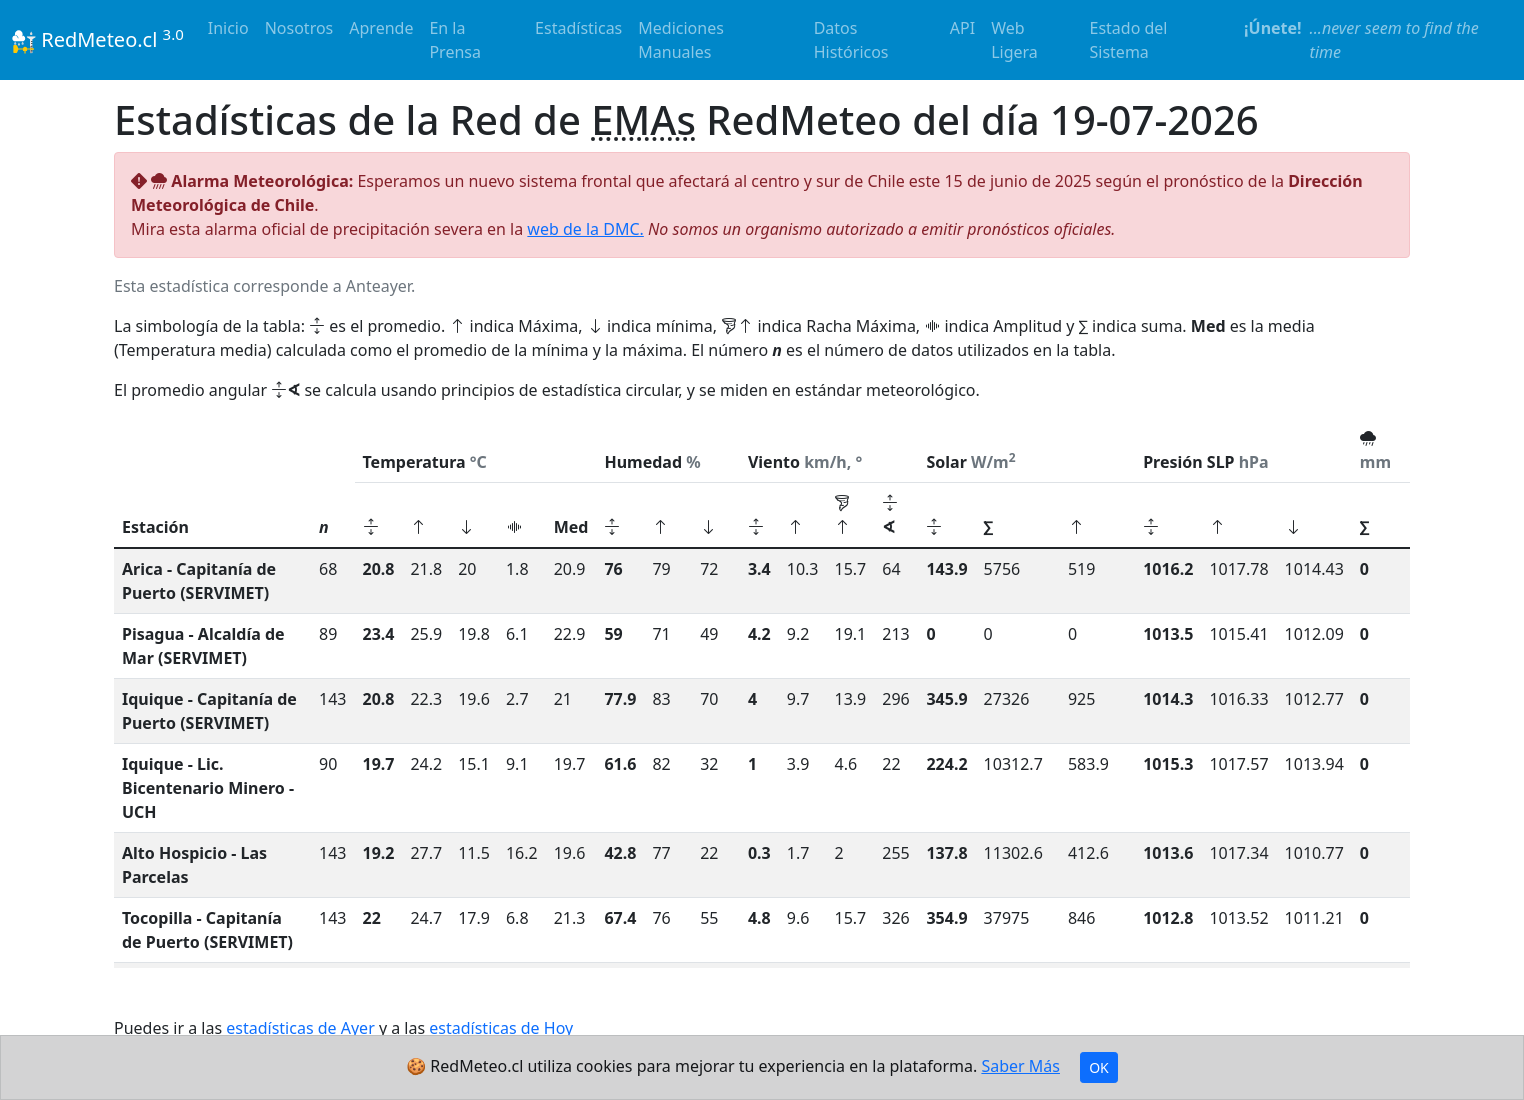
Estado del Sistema (1129, 40)
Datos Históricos (851, 40)
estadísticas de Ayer (300, 1028)
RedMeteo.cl (98, 39)
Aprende (381, 28)
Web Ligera (1014, 40)
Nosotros (299, 28)
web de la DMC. (585, 229)
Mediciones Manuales (681, 40)
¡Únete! (1273, 28)
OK (1099, 1067)
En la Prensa (455, 40)
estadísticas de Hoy (501, 1028)
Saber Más (1020, 1066)
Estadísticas (578, 28)
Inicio (228, 28)
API (962, 28)
